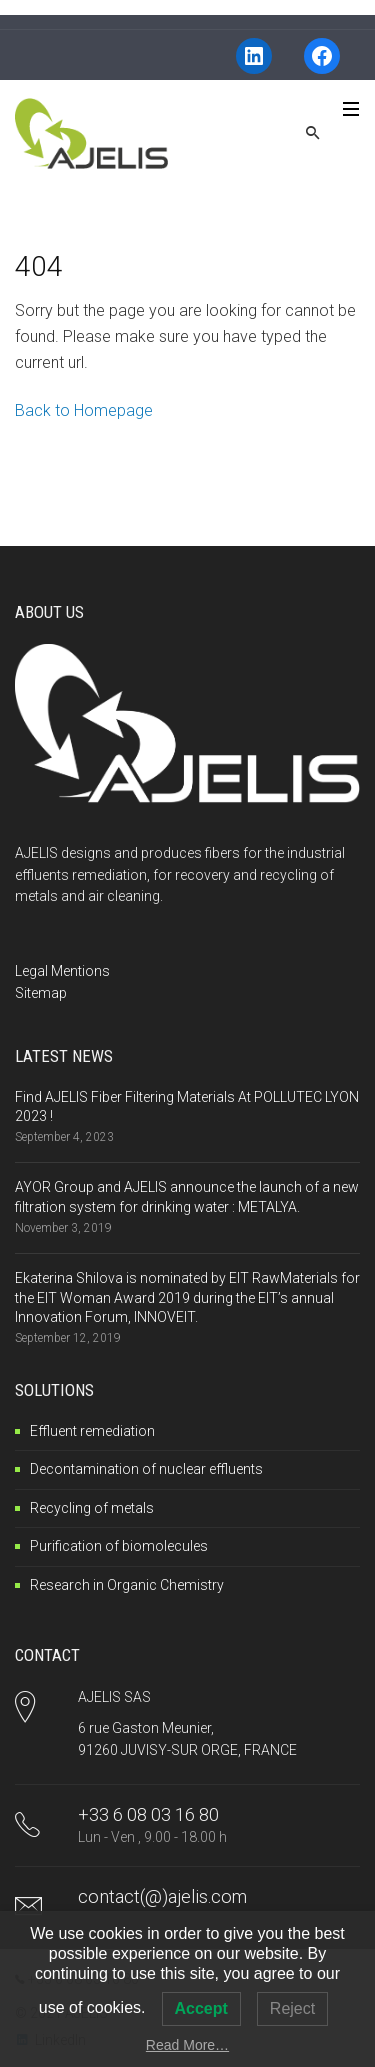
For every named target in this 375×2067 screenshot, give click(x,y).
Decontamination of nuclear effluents (146, 1469)
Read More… (187, 2045)
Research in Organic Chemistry (127, 1585)
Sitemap (41, 993)
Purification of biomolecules (119, 1546)
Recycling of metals (92, 1508)
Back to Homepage (84, 410)
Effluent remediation (92, 1431)
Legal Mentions (62, 971)
